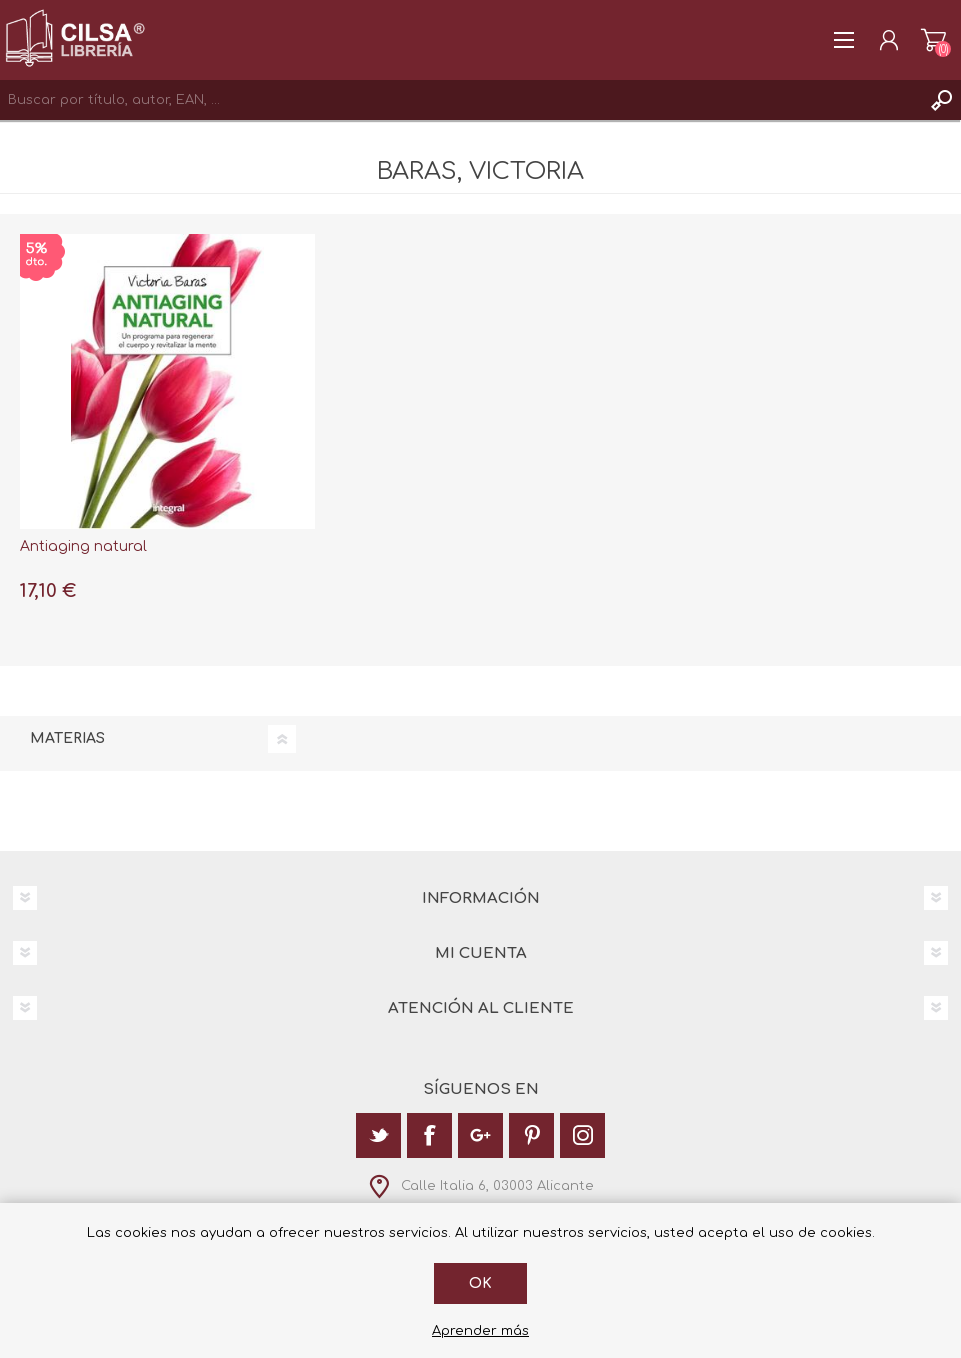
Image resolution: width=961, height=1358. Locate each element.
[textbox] (460, 100)
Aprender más (480, 1331)
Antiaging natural (83, 546)
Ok (480, 1283)
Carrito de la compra (933, 40)
